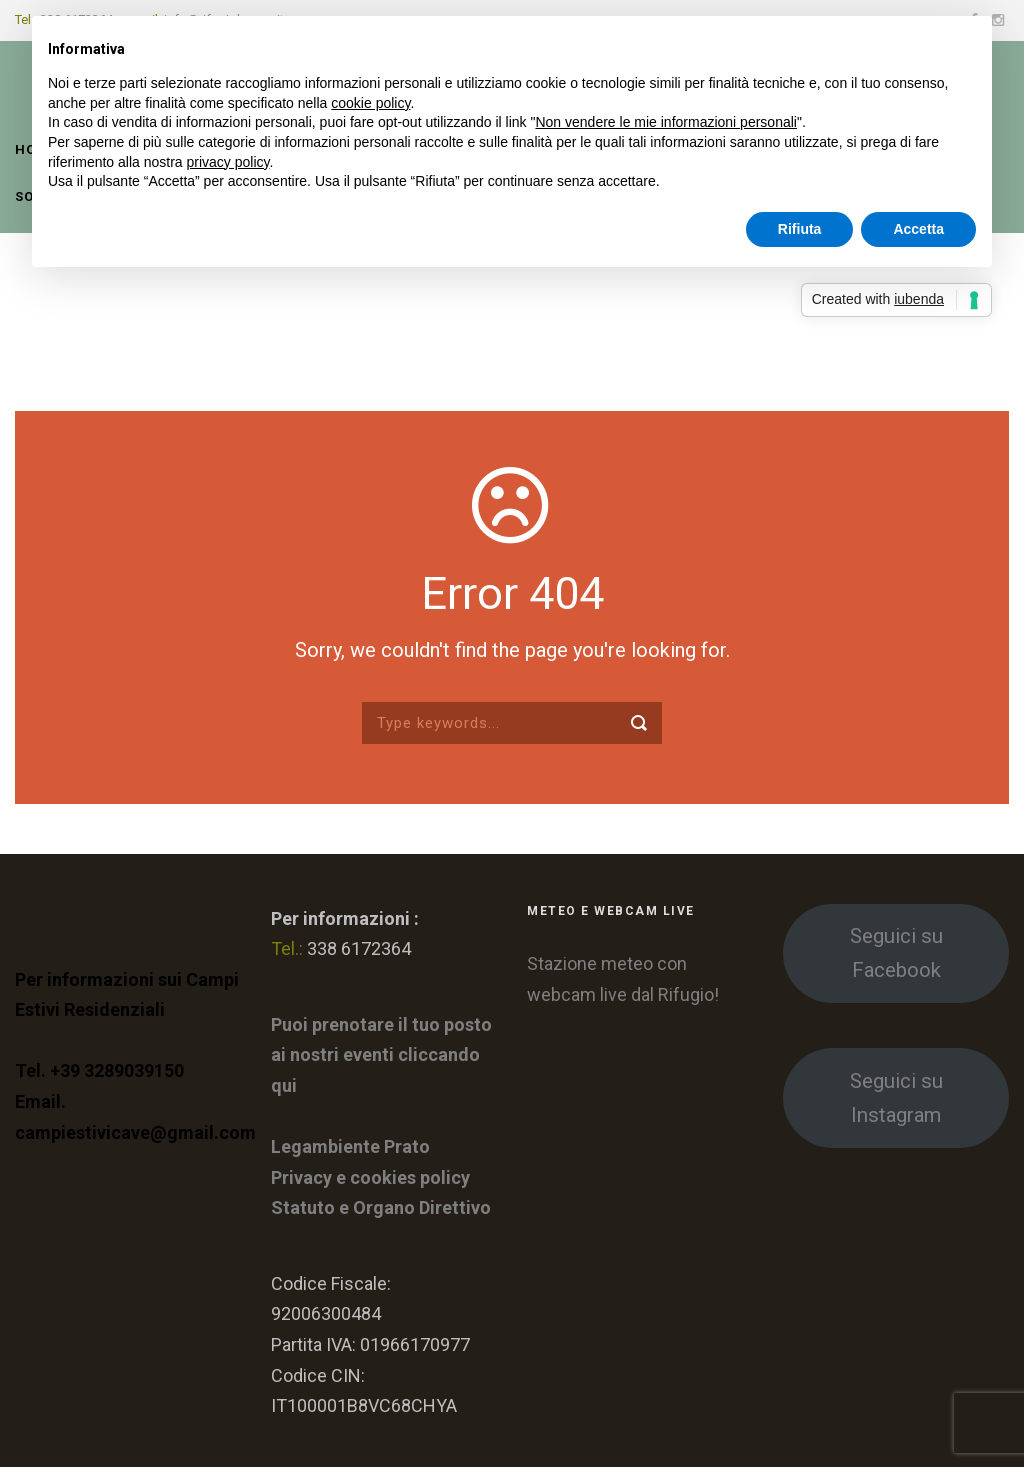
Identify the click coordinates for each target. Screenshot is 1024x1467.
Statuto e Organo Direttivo (381, 1207)
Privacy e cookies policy (370, 1177)
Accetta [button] (918, 229)
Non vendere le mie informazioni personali (665, 122)
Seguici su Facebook (896, 953)
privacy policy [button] (228, 162)
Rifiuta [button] (800, 229)
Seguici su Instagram (896, 1098)
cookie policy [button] (370, 103)
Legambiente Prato (350, 1146)
